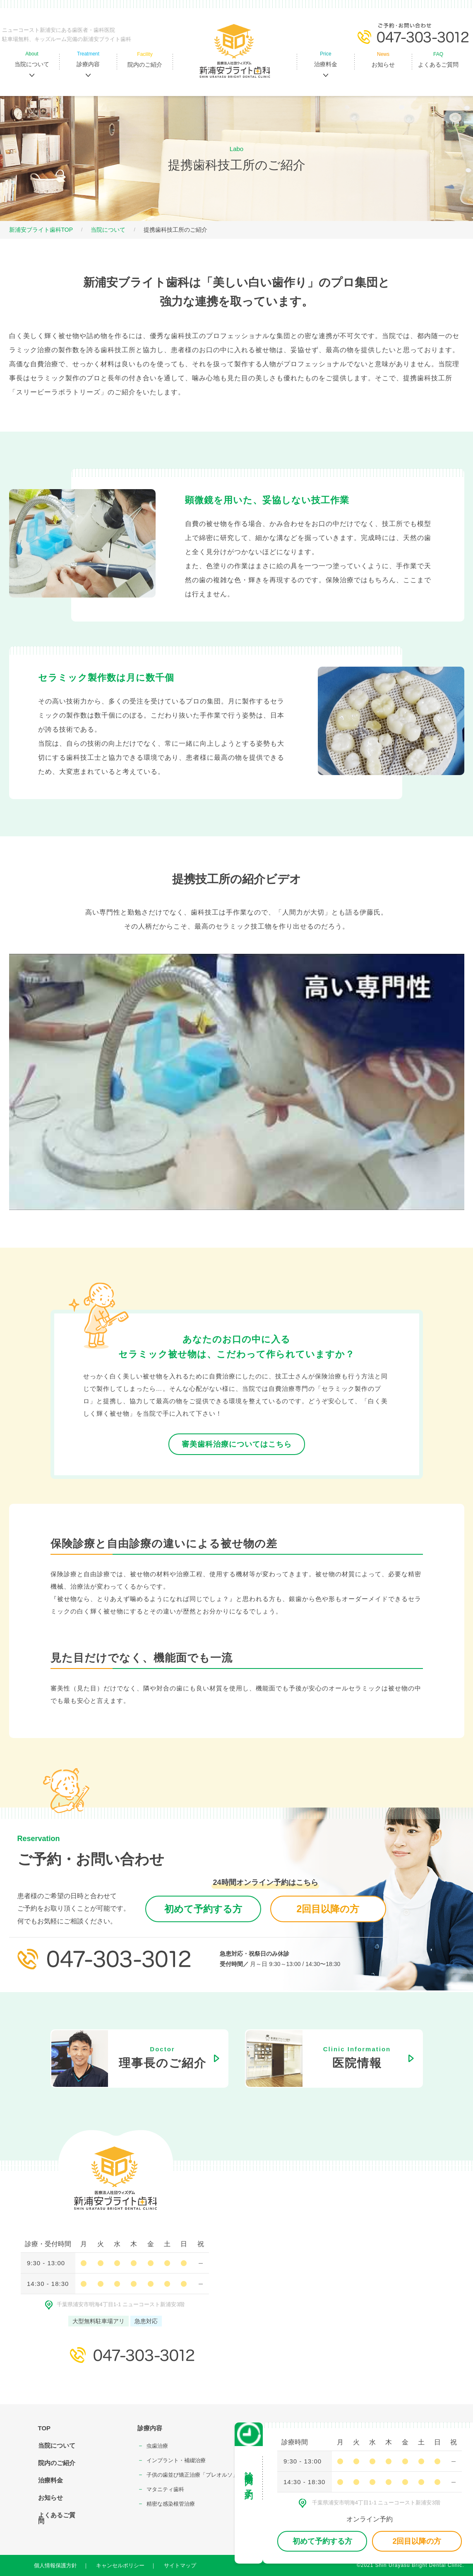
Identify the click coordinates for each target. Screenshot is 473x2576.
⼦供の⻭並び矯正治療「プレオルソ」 (192, 2475)
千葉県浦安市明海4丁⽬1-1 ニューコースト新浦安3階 (115, 2304)
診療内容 (149, 2428)
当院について (108, 229)
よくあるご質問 (56, 2518)
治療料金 (50, 2480)
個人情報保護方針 (55, 2565)
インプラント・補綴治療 (176, 2460)
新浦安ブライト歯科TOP (41, 229)
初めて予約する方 (203, 1909)
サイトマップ (180, 2565)
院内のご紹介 (56, 2462)
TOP (44, 2428)
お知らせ (50, 2497)
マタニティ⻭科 (165, 2489)
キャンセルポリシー (120, 2565)
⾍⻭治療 (157, 2446)
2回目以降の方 (328, 1909)
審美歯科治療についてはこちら (237, 1444)
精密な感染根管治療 (170, 2504)
